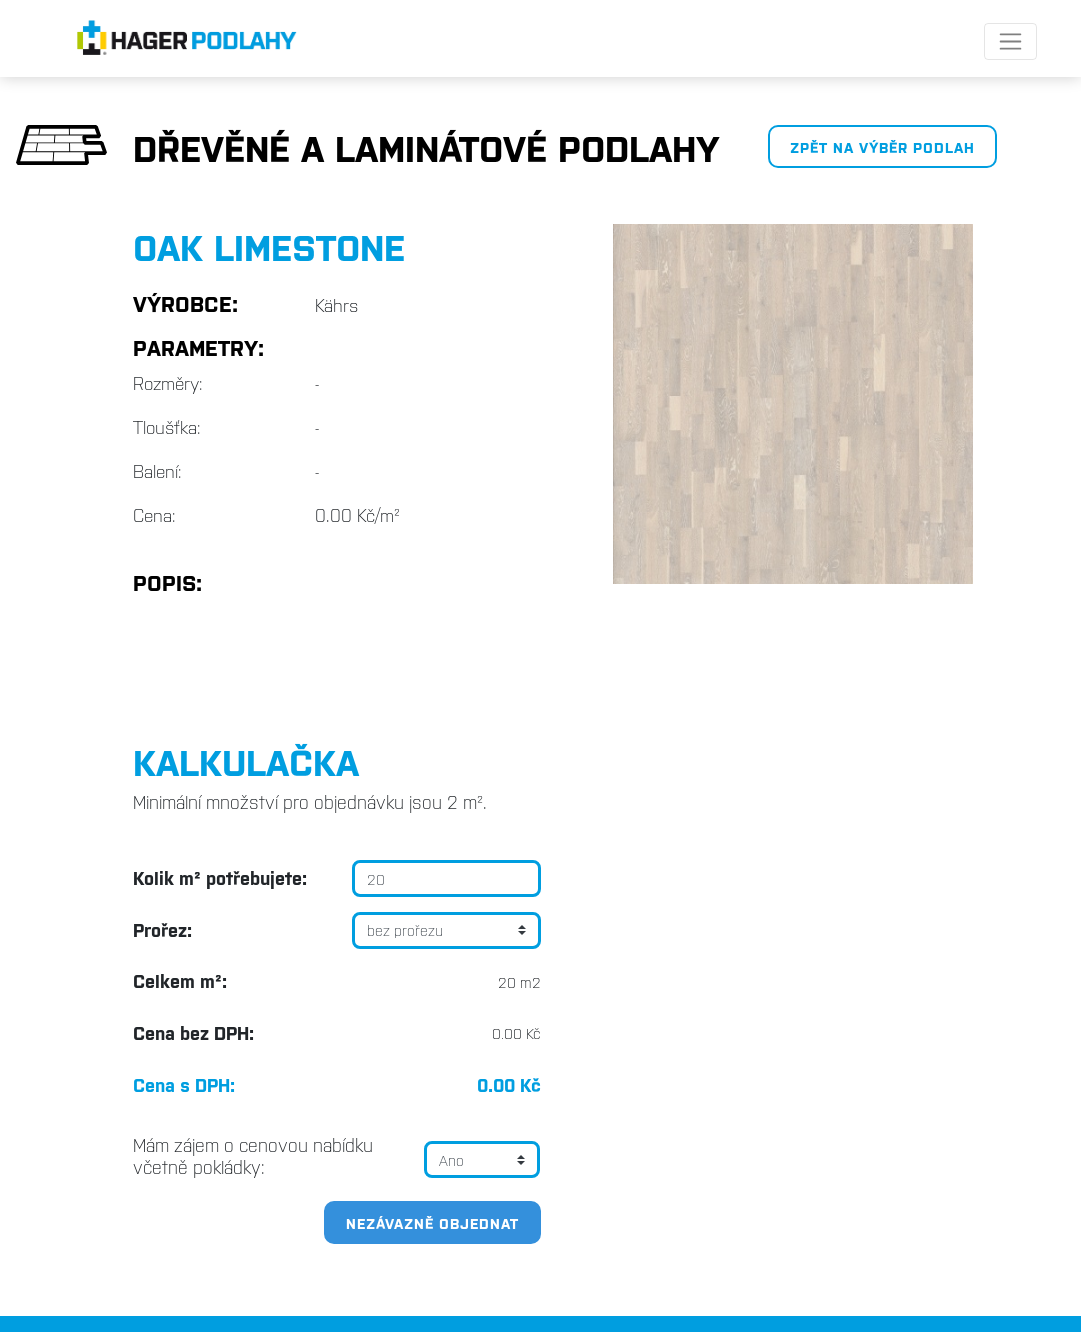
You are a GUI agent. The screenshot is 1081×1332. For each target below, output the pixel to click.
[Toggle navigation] (1010, 41)
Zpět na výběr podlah (882, 146)
